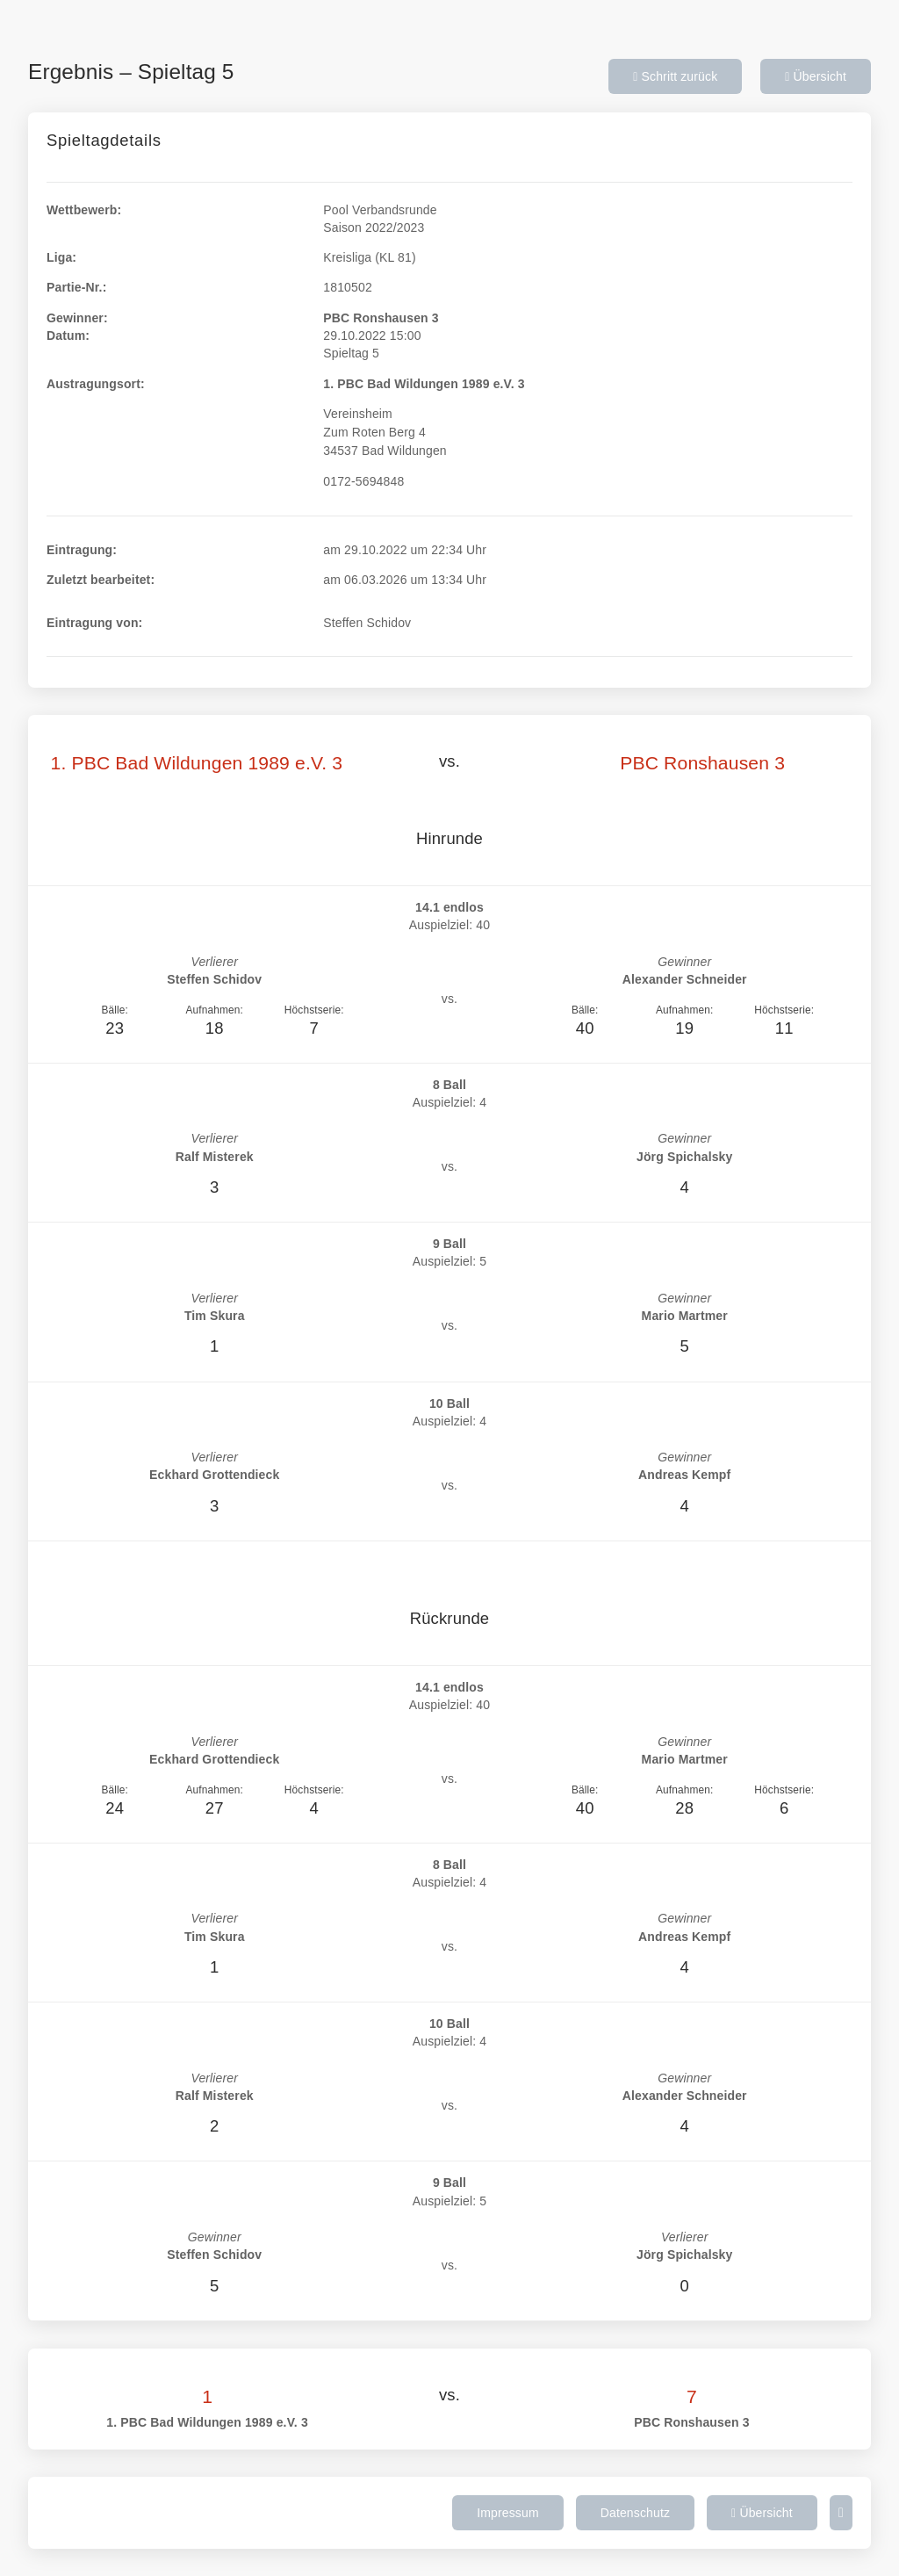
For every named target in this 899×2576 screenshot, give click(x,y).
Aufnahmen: (214, 1010)
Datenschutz (635, 2513)
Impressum (508, 2513)
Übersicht (815, 76)
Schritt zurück (675, 76)
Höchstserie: (314, 1010)
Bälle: (114, 1010)
